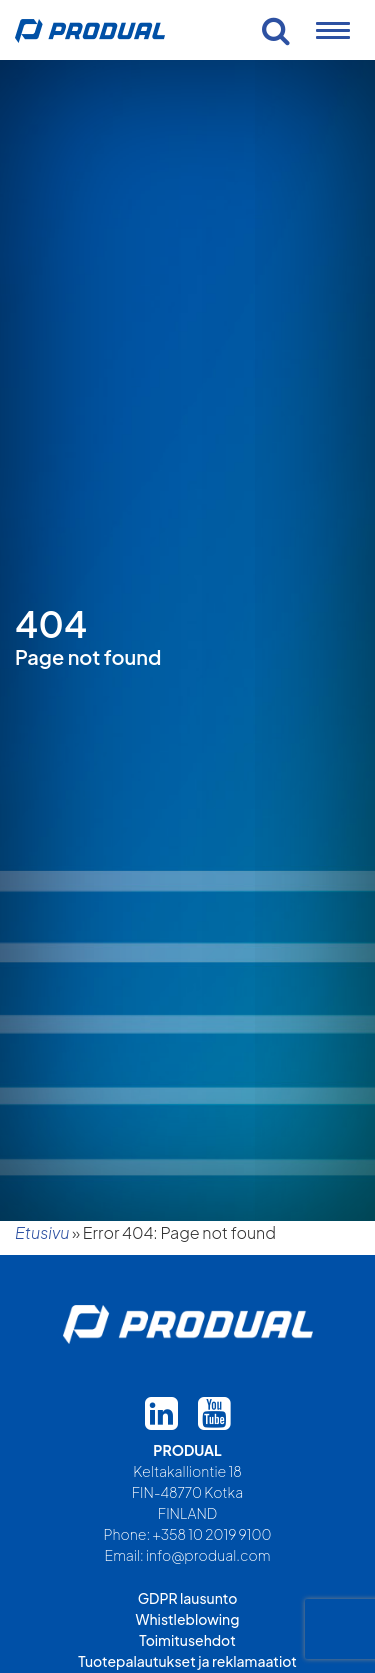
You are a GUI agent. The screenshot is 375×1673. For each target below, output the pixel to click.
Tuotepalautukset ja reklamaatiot (187, 1661)
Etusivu (42, 1232)
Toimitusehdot (187, 1640)
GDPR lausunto (188, 1598)
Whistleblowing (188, 1619)
